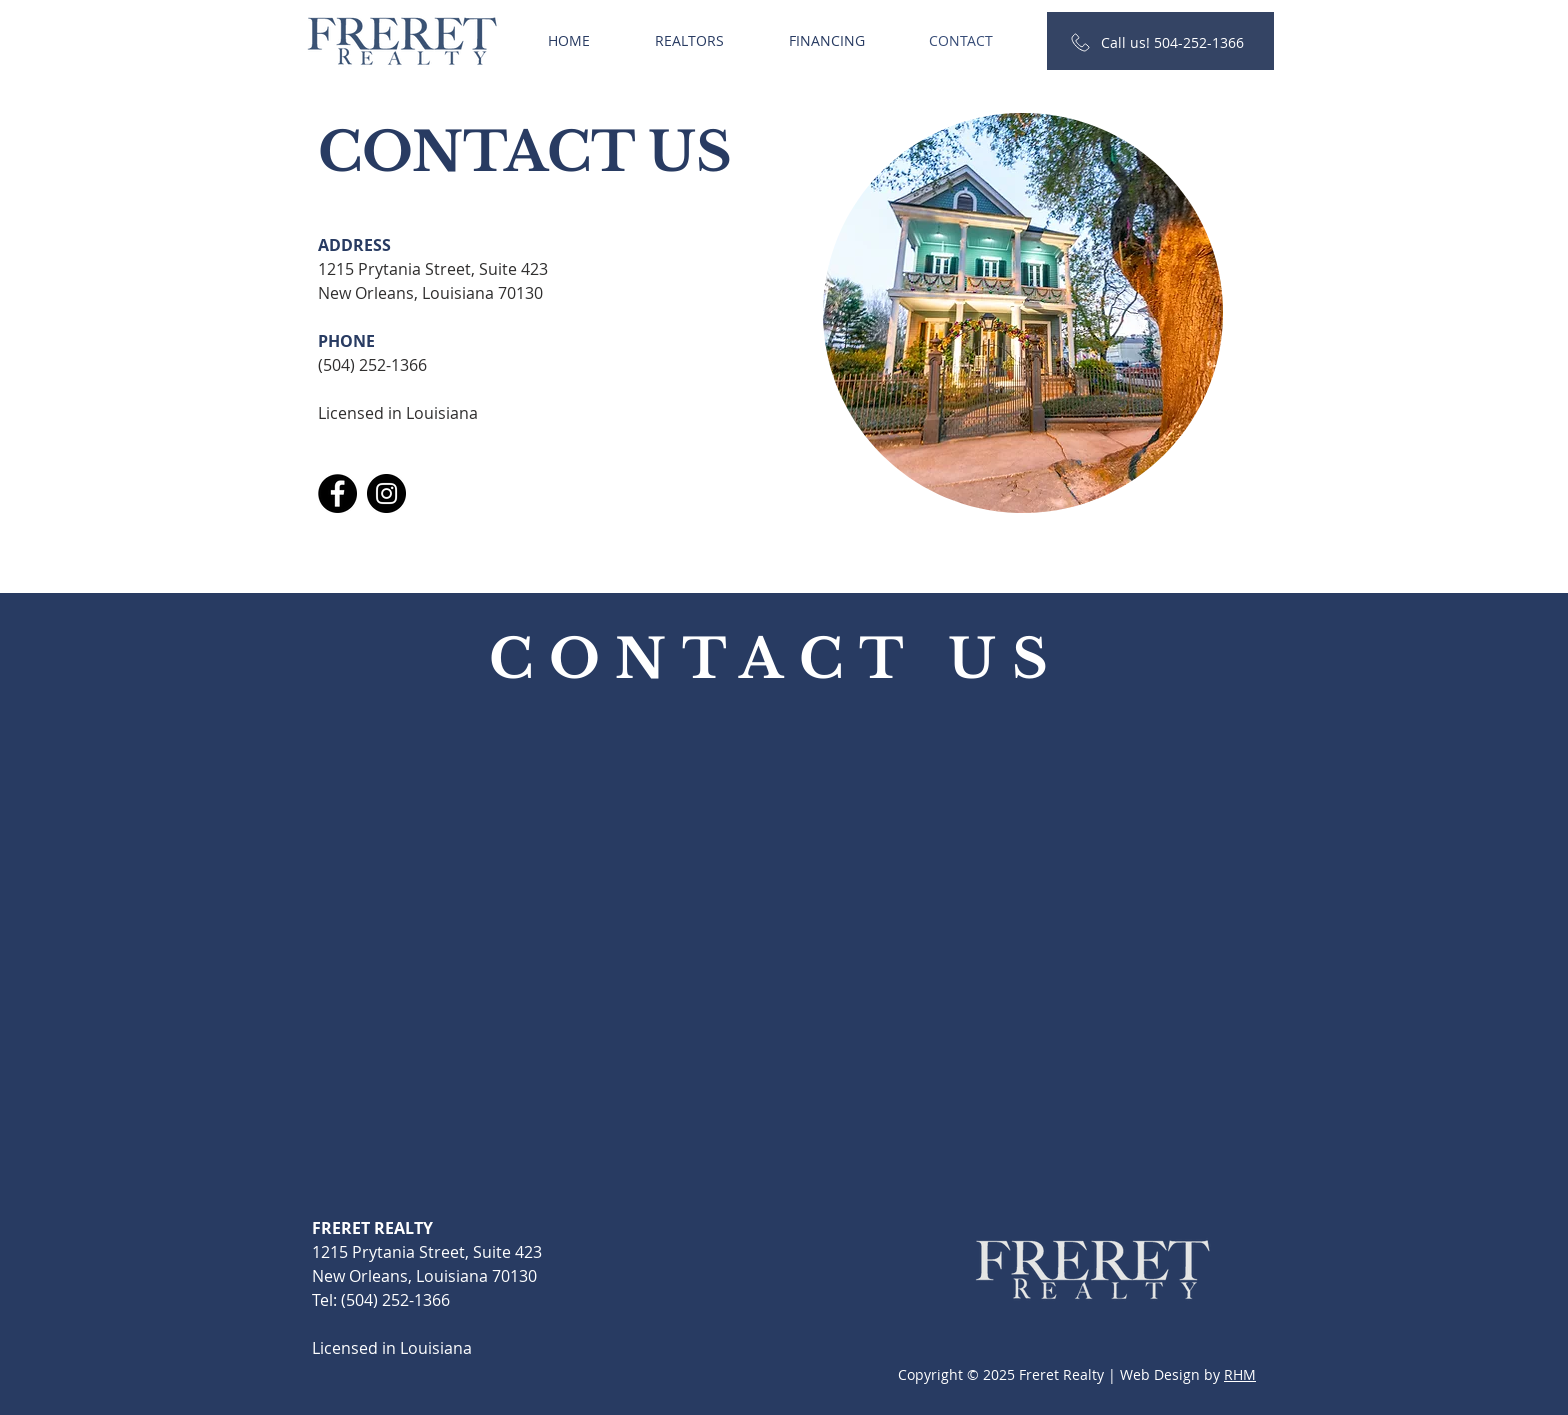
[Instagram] (386, 493)
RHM (1240, 1374)
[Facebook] (337, 493)
